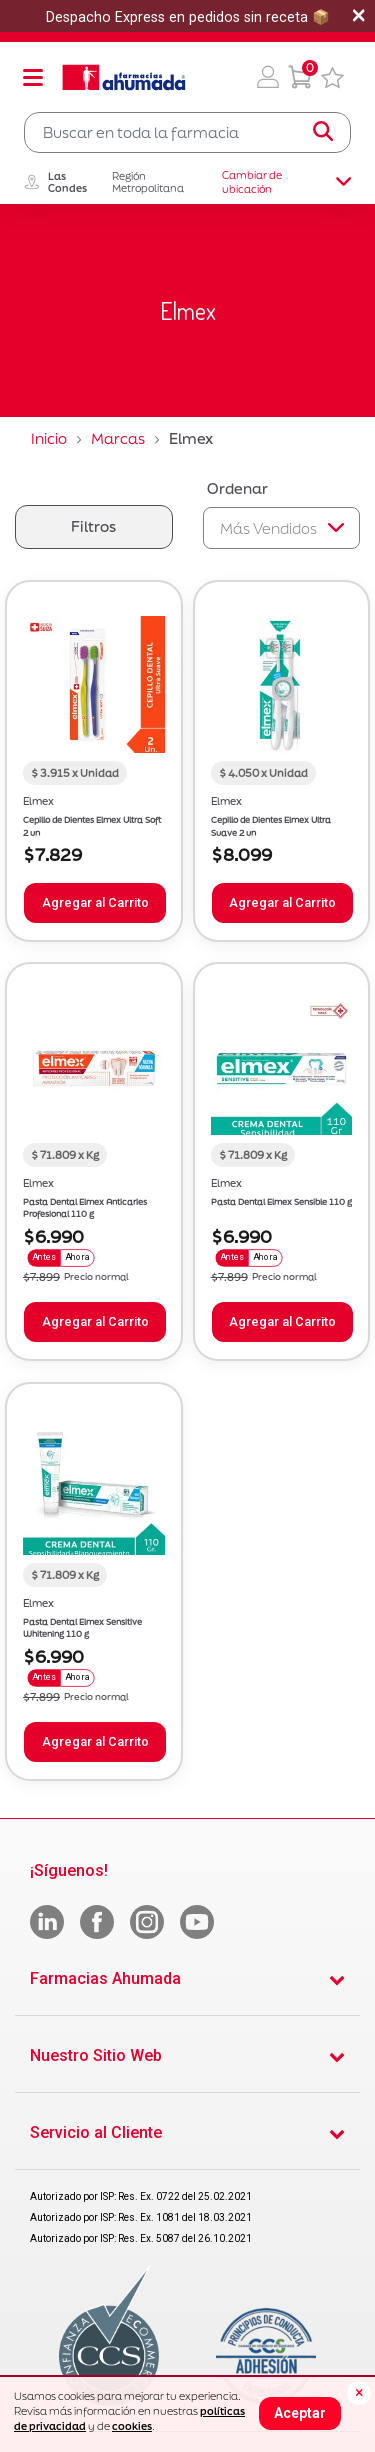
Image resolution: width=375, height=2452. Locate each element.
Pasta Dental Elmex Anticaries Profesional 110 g (85, 1208)
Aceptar (300, 2413)
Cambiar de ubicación (286, 182)
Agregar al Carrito (95, 902)
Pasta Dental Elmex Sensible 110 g (281, 1202)
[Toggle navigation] (33, 77)
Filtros (93, 526)
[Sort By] (282, 528)
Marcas (118, 438)
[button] (268, 77)
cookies (132, 2426)
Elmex (38, 801)
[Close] (359, 2393)
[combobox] (187, 132)
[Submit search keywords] (323, 132)
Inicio (49, 438)
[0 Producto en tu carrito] (300, 77)
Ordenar (237, 488)
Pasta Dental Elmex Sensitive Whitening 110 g (82, 1628)
